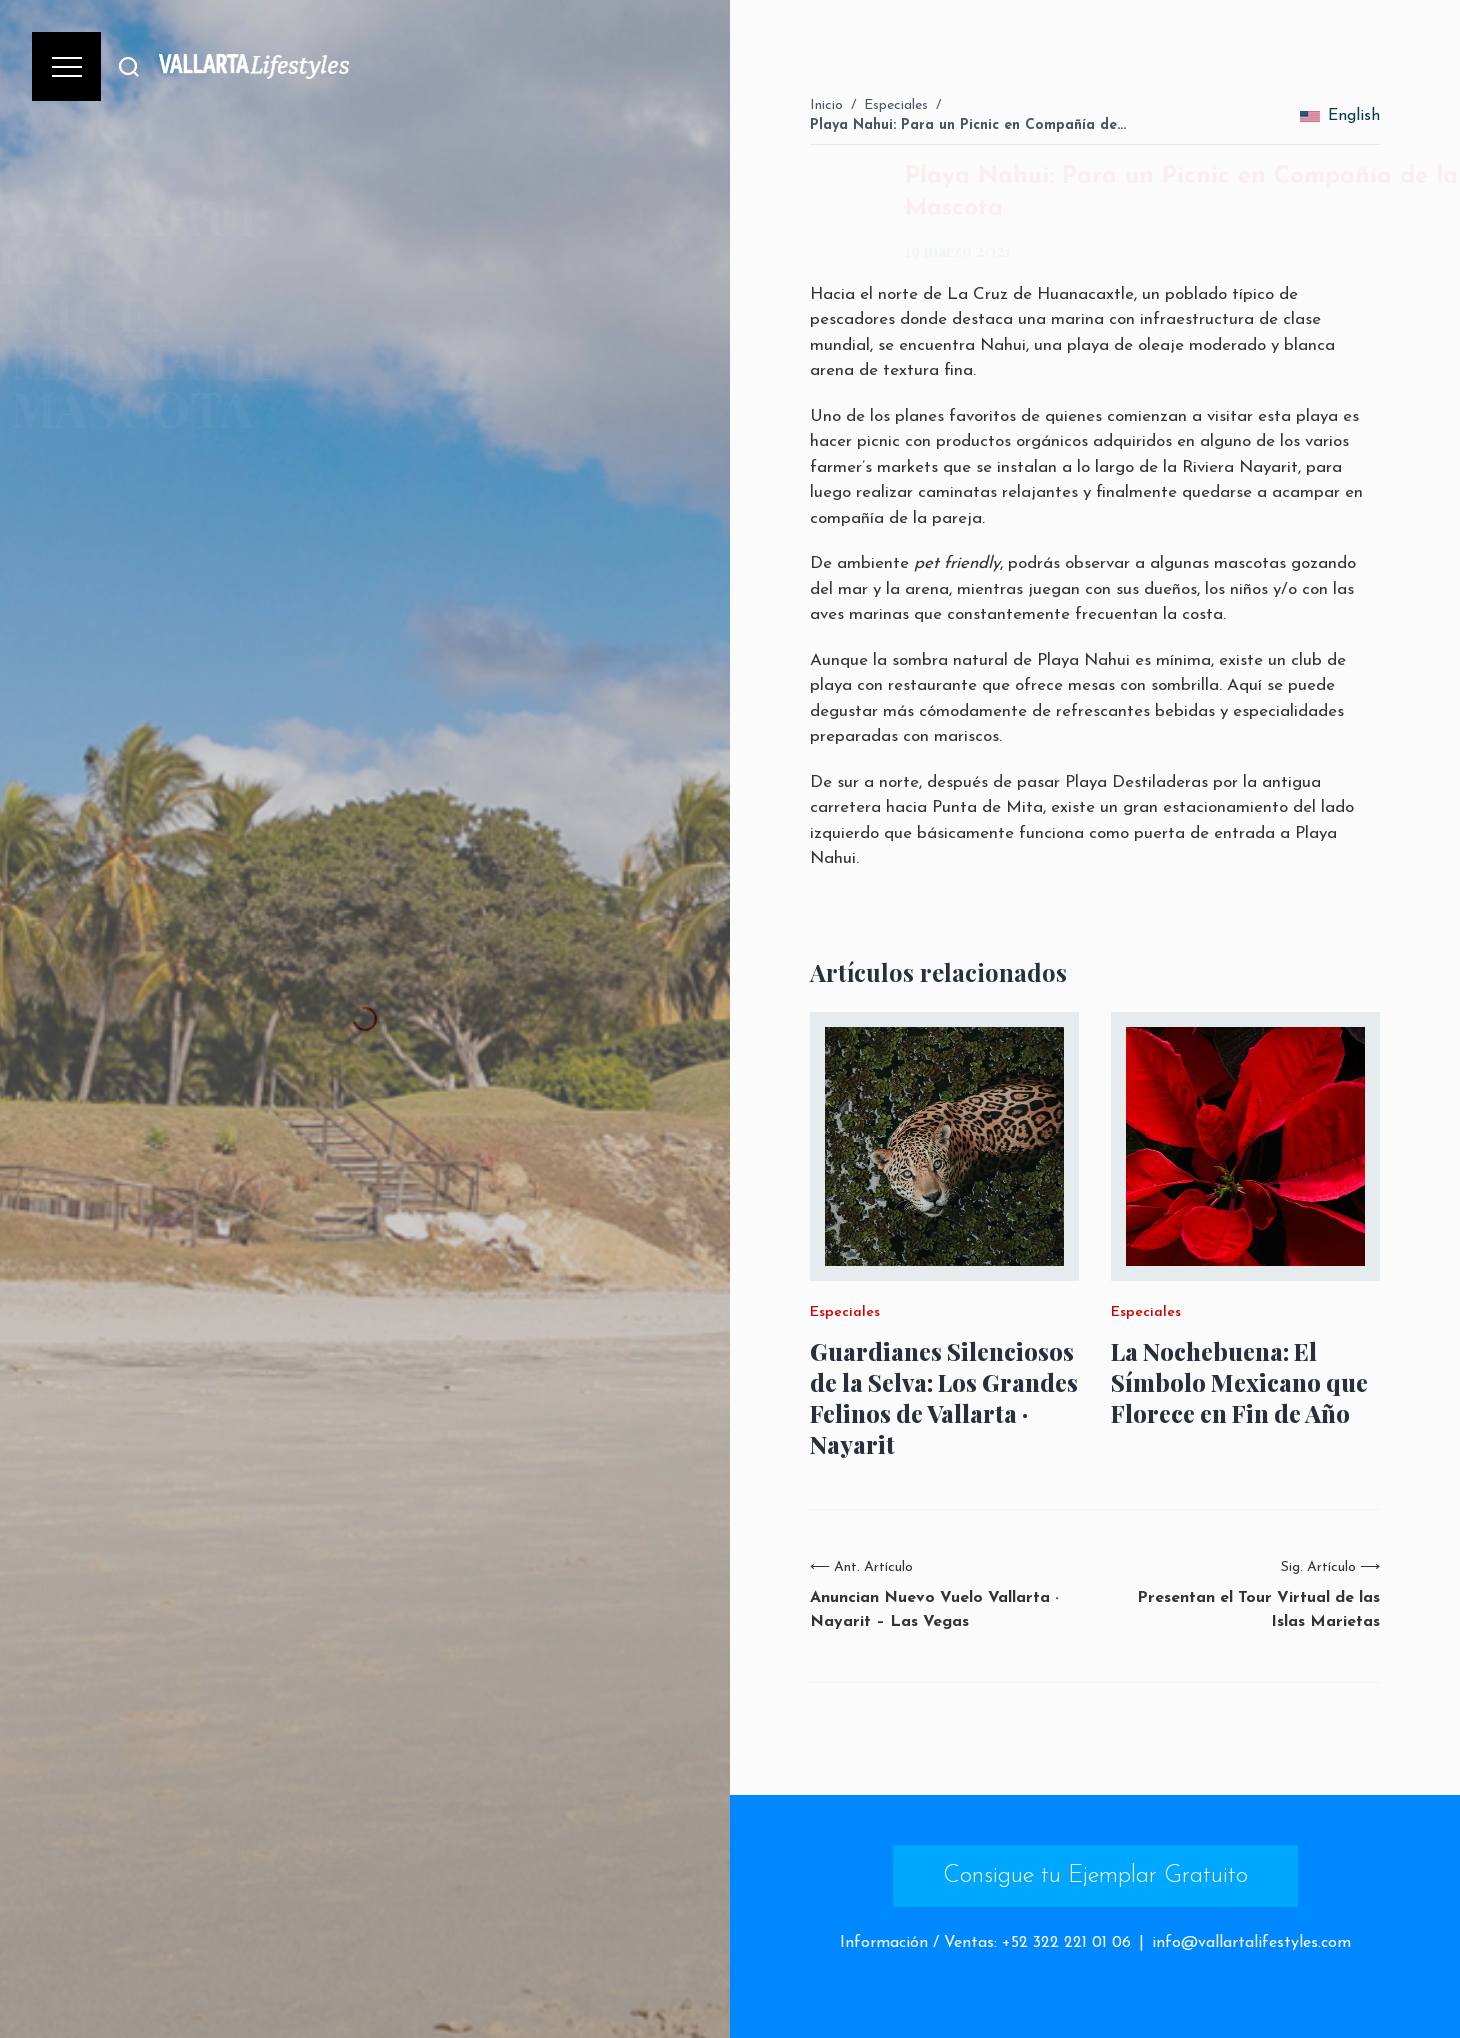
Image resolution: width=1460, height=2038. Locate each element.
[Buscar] (129, 66)
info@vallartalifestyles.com (1251, 1943)
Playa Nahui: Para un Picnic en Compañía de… (968, 125)
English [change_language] (1340, 116)
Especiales (896, 105)
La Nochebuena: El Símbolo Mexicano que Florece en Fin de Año (1239, 1382)
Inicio (826, 105)
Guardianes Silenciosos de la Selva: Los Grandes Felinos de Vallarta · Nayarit (944, 1398)
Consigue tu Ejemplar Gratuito (1095, 1876)
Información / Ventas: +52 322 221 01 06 (985, 1943)
